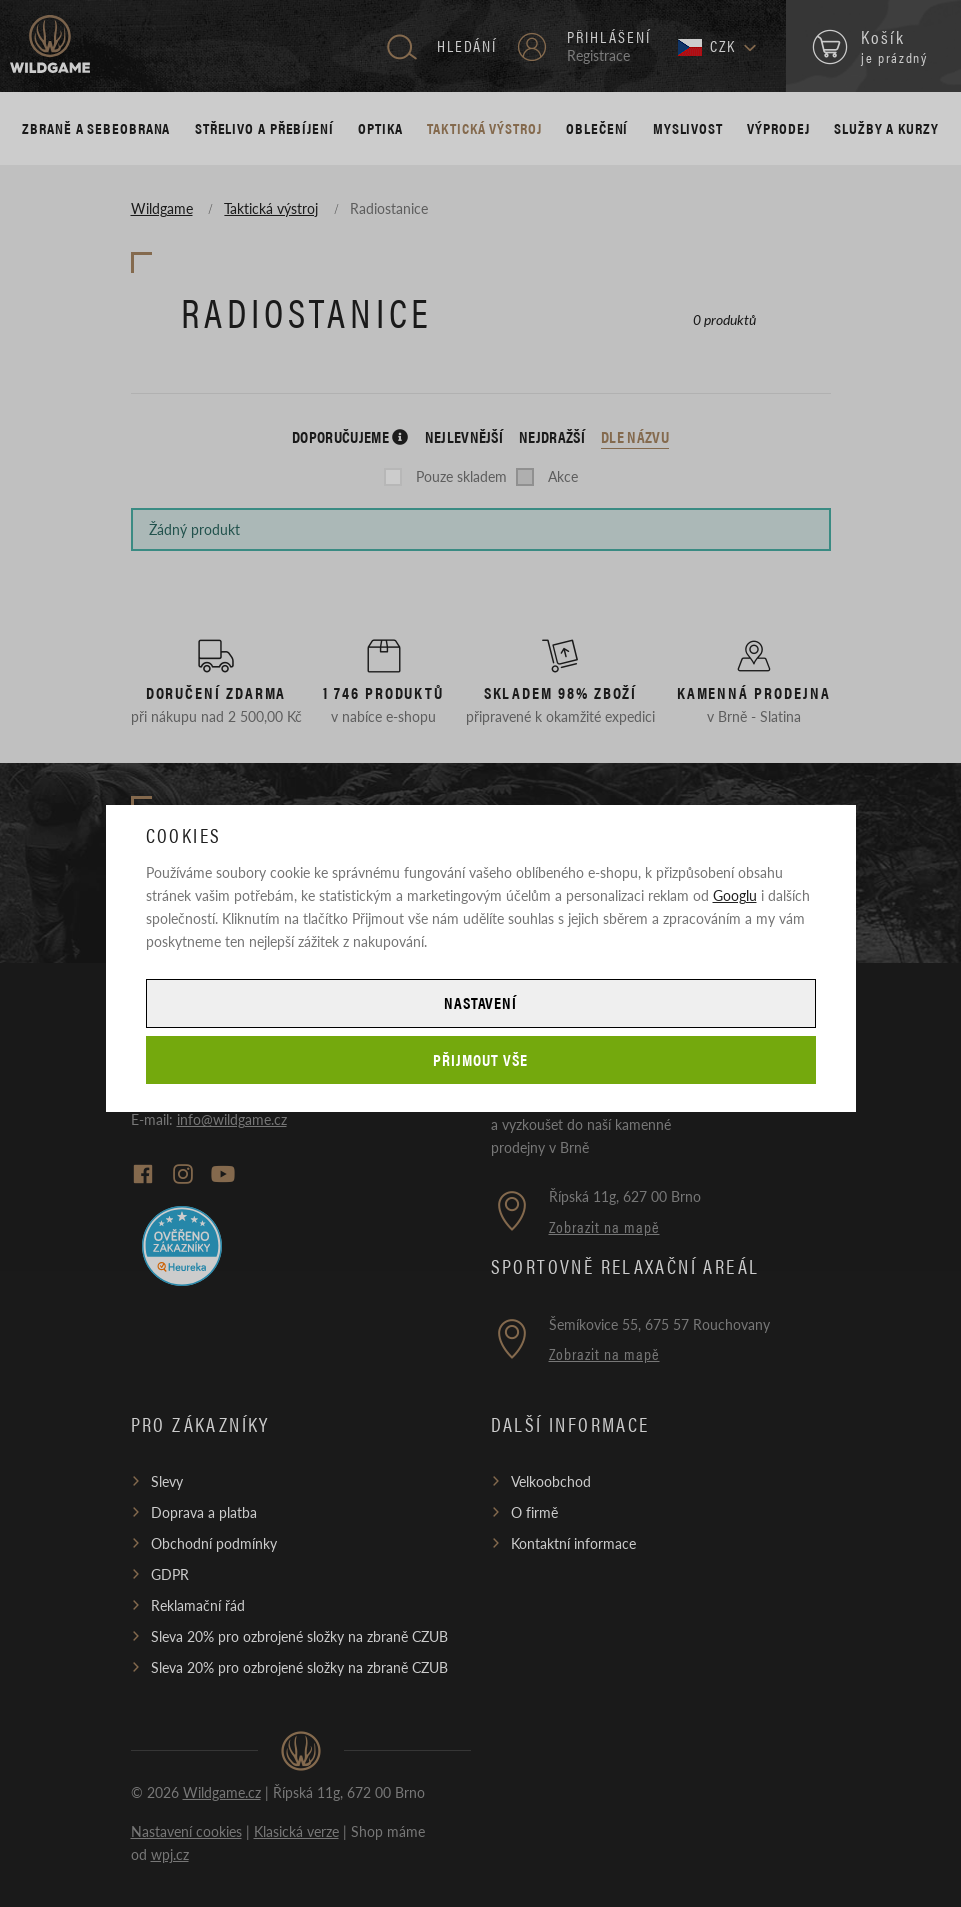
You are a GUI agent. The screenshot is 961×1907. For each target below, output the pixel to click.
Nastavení (481, 1002)
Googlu (735, 895)
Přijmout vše (480, 1059)
